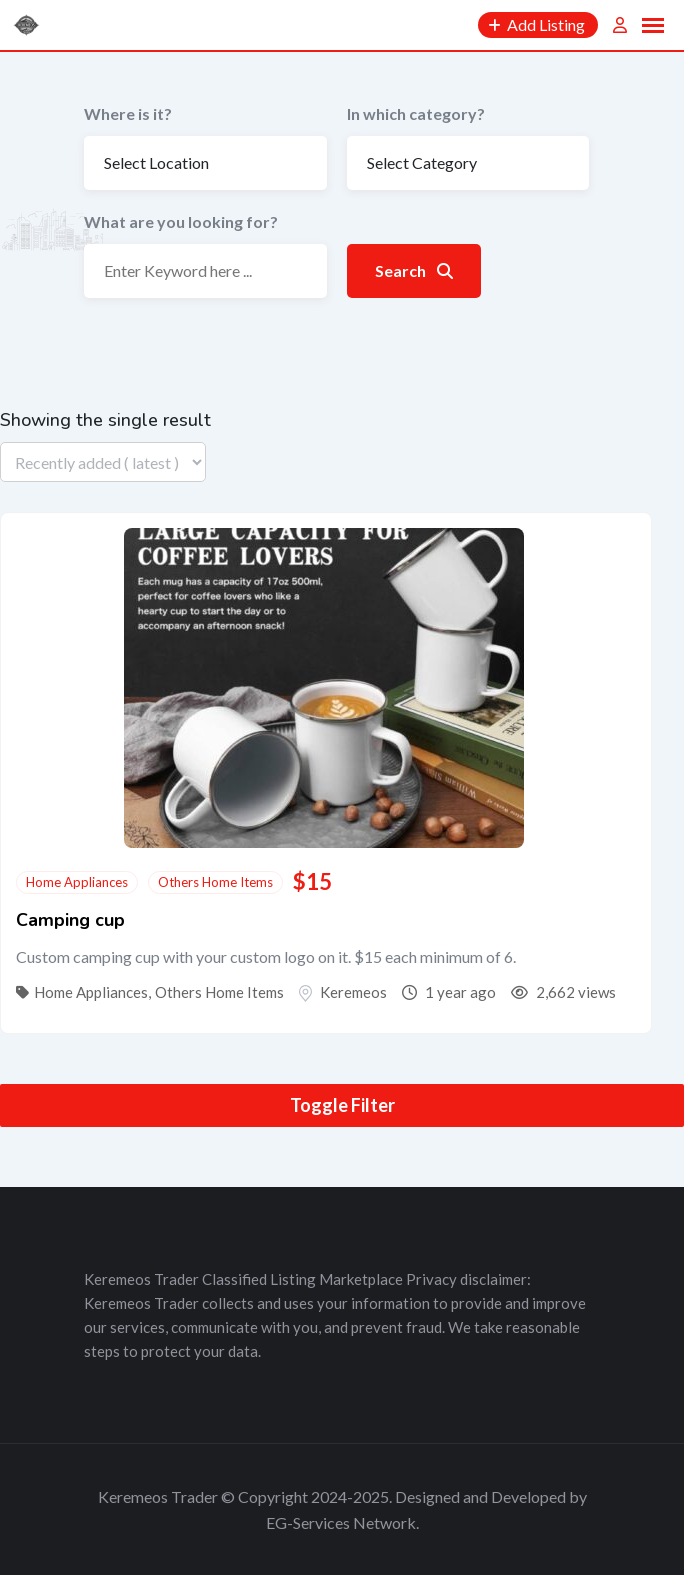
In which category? (416, 113)
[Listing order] (103, 462)
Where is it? (128, 113)
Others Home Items (215, 882)
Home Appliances (77, 882)
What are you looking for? (181, 221)
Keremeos (353, 992)
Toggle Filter (342, 1105)
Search (414, 270)
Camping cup (70, 920)
